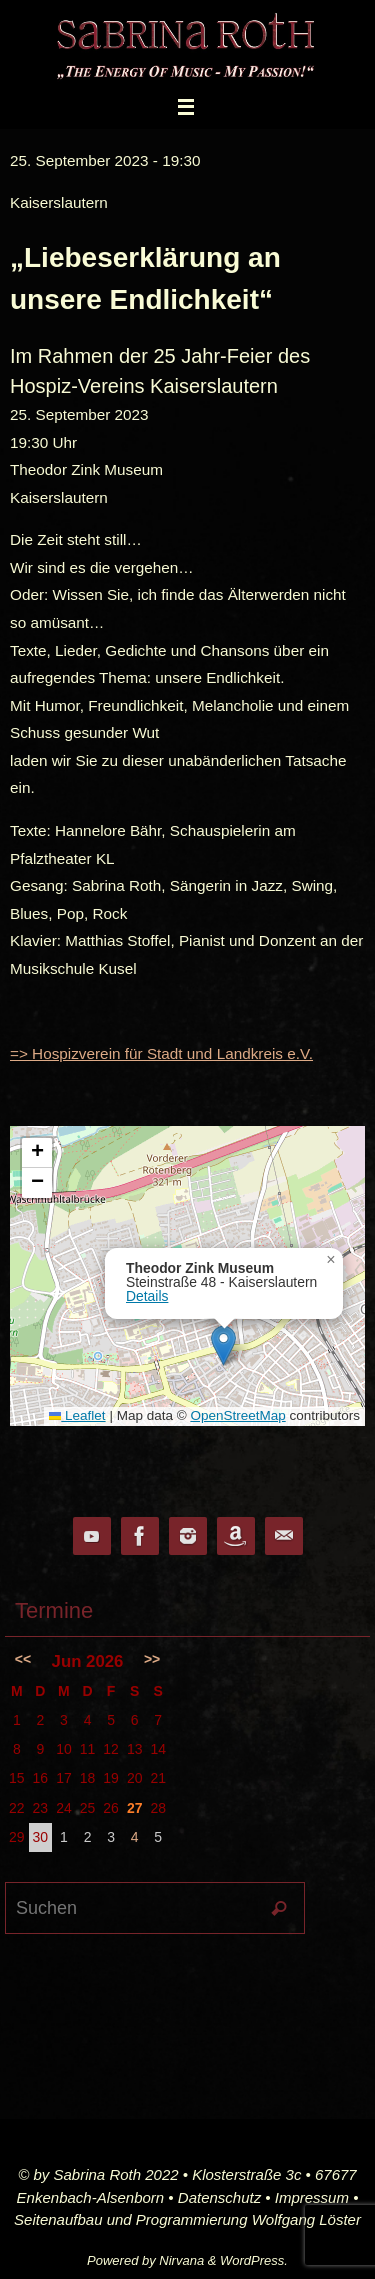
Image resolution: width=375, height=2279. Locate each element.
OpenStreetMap (237, 1415)
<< (23, 1659)
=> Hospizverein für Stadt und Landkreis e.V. (161, 1053)
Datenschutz (219, 2197)
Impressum (312, 2197)
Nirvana (181, 2260)
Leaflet (77, 1415)
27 (135, 1808)
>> (152, 1659)
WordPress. (254, 2260)
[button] (223, 1345)
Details (147, 1296)
